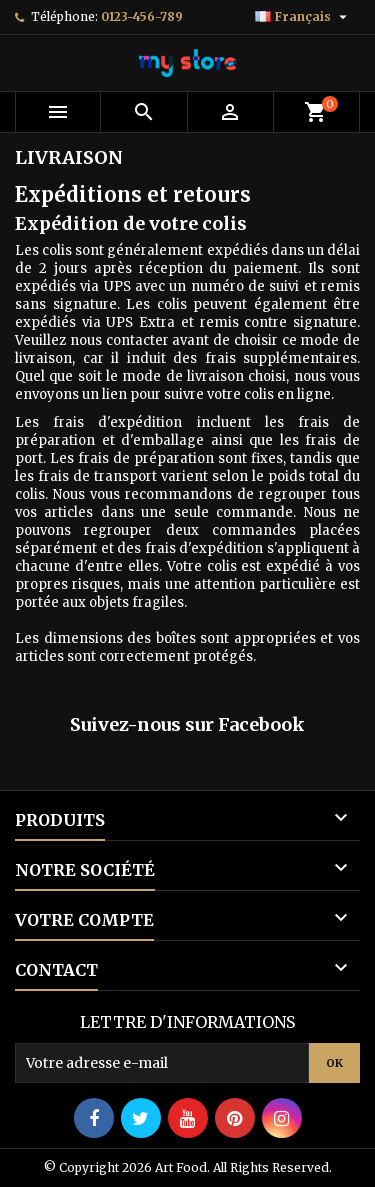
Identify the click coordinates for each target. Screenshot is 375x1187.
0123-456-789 (142, 16)
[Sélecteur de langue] (303, 17)
